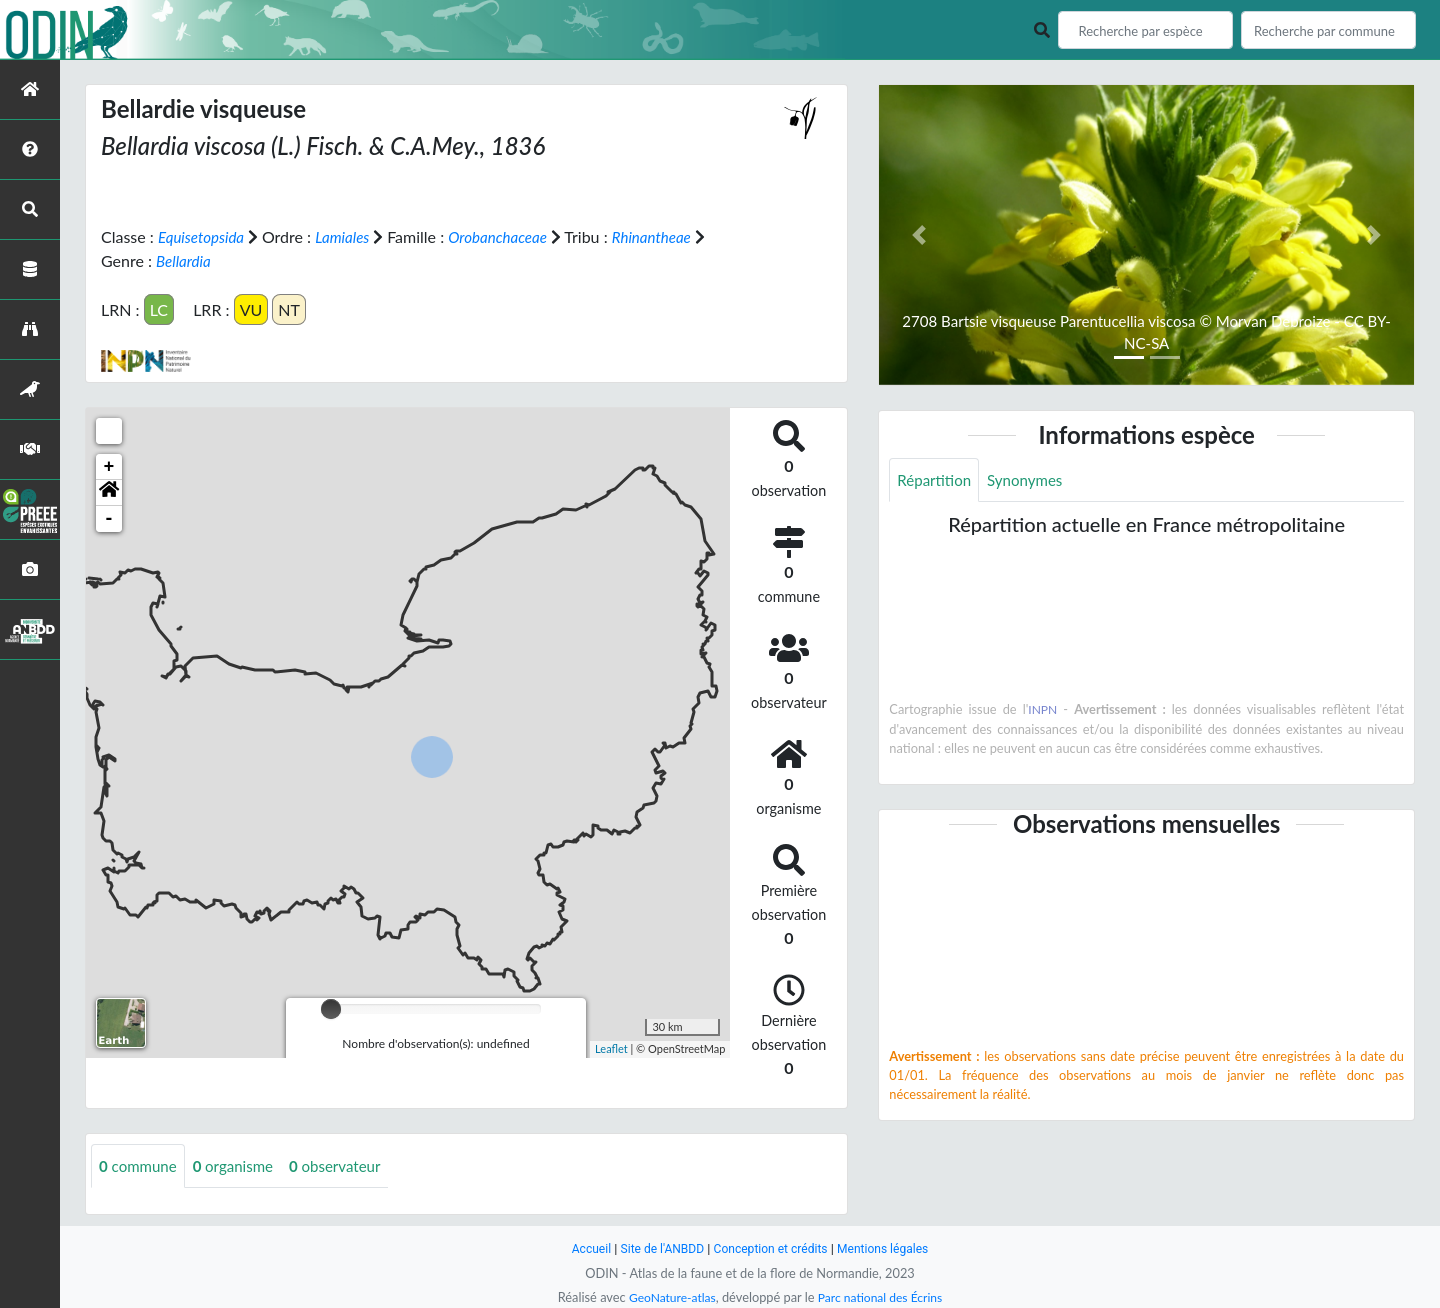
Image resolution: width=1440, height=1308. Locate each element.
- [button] (109, 518)
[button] (109, 492)
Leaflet (611, 1048)
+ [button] (109, 466)
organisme (240, 1165)
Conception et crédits (771, 1248)
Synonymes (1032, 480)
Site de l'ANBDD (657, 1248)
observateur (347, 1165)
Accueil (582, 1248)
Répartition (936, 480)
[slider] (331, 1008)
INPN (1043, 711)
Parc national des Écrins (883, 1297)
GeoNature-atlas (668, 1297)
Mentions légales (890, 1248)
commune (140, 1165)
